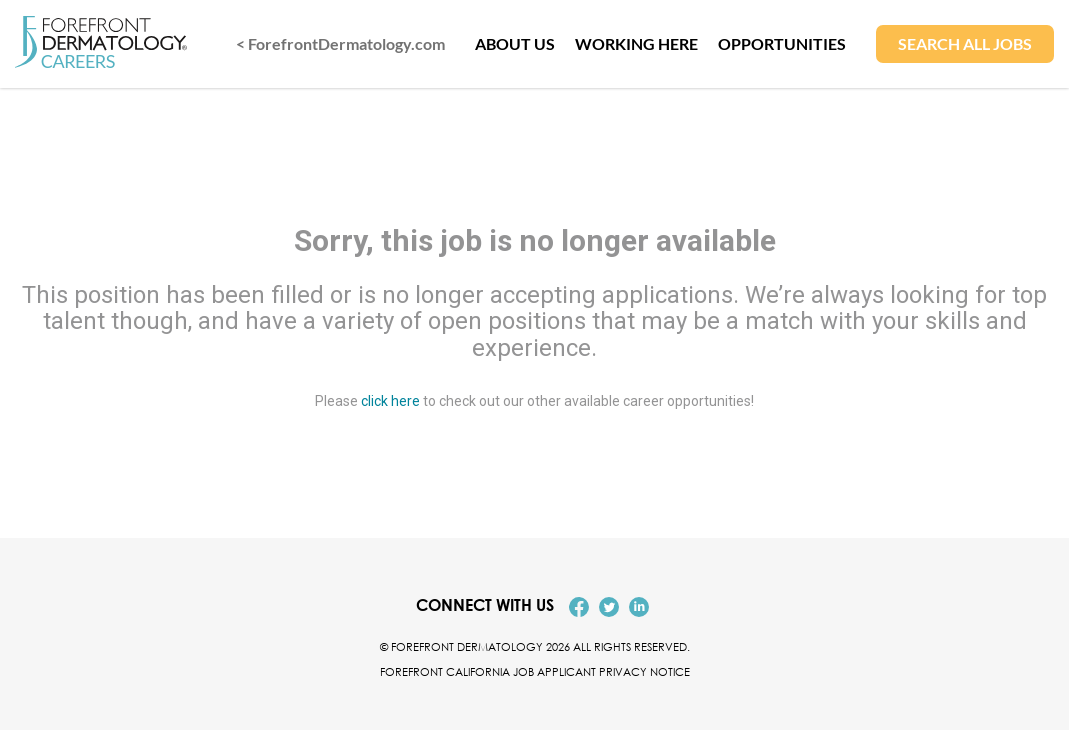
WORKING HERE (636, 43)
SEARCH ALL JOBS (965, 43)
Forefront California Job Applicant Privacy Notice (535, 671)
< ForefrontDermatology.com (340, 43)
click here (390, 402)
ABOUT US (515, 43)
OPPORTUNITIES (782, 43)
